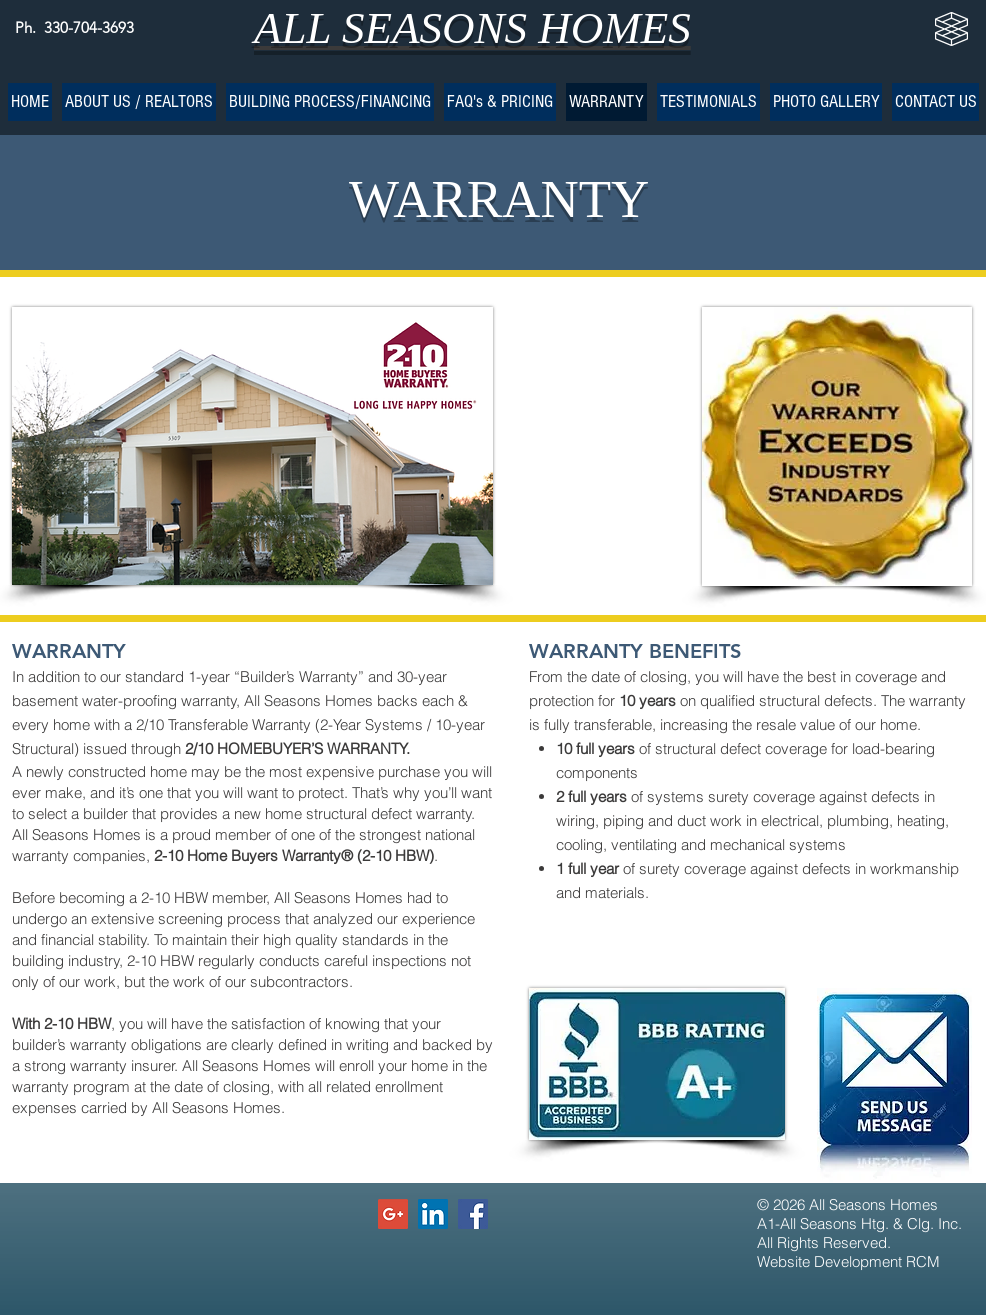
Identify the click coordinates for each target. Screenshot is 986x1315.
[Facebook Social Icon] (473, 1214)
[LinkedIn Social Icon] (433, 1214)
